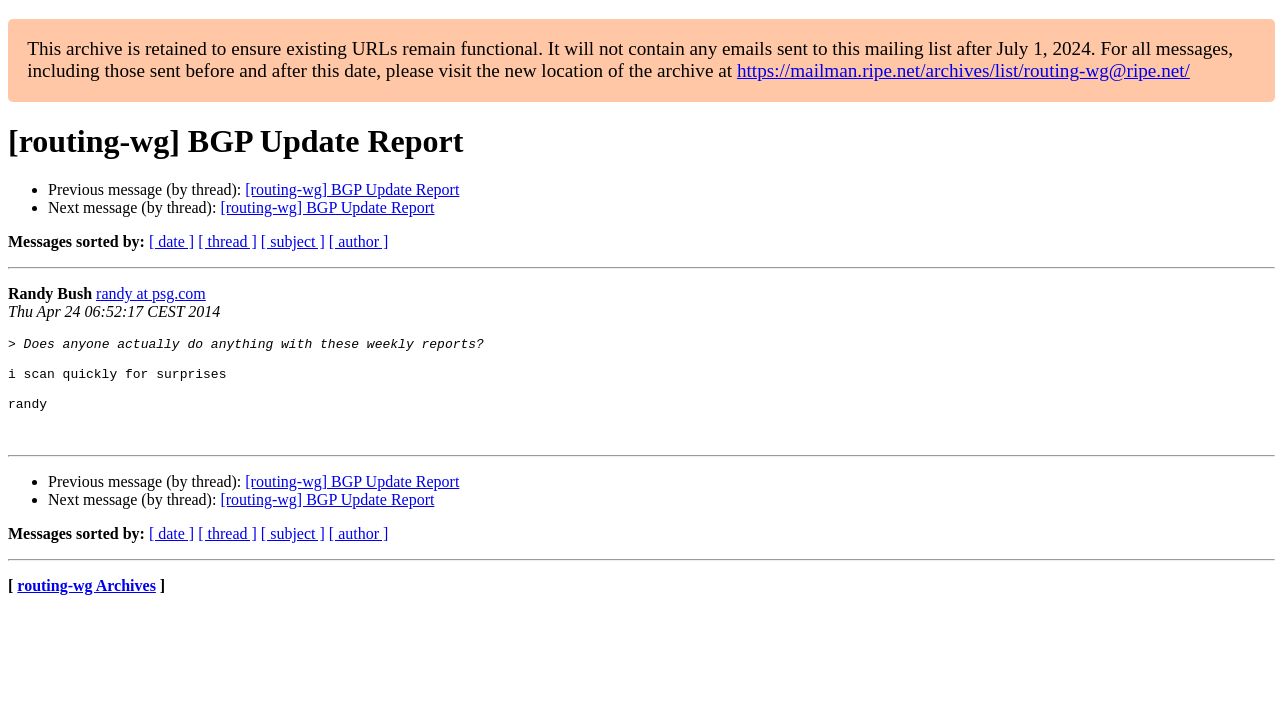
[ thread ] (227, 241)
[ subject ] (293, 241)
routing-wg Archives (86, 606)
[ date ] (171, 241)
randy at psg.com (151, 293)
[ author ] (359, 241)
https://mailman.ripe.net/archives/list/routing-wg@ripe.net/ (963, 70)
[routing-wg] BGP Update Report (352, 189)
